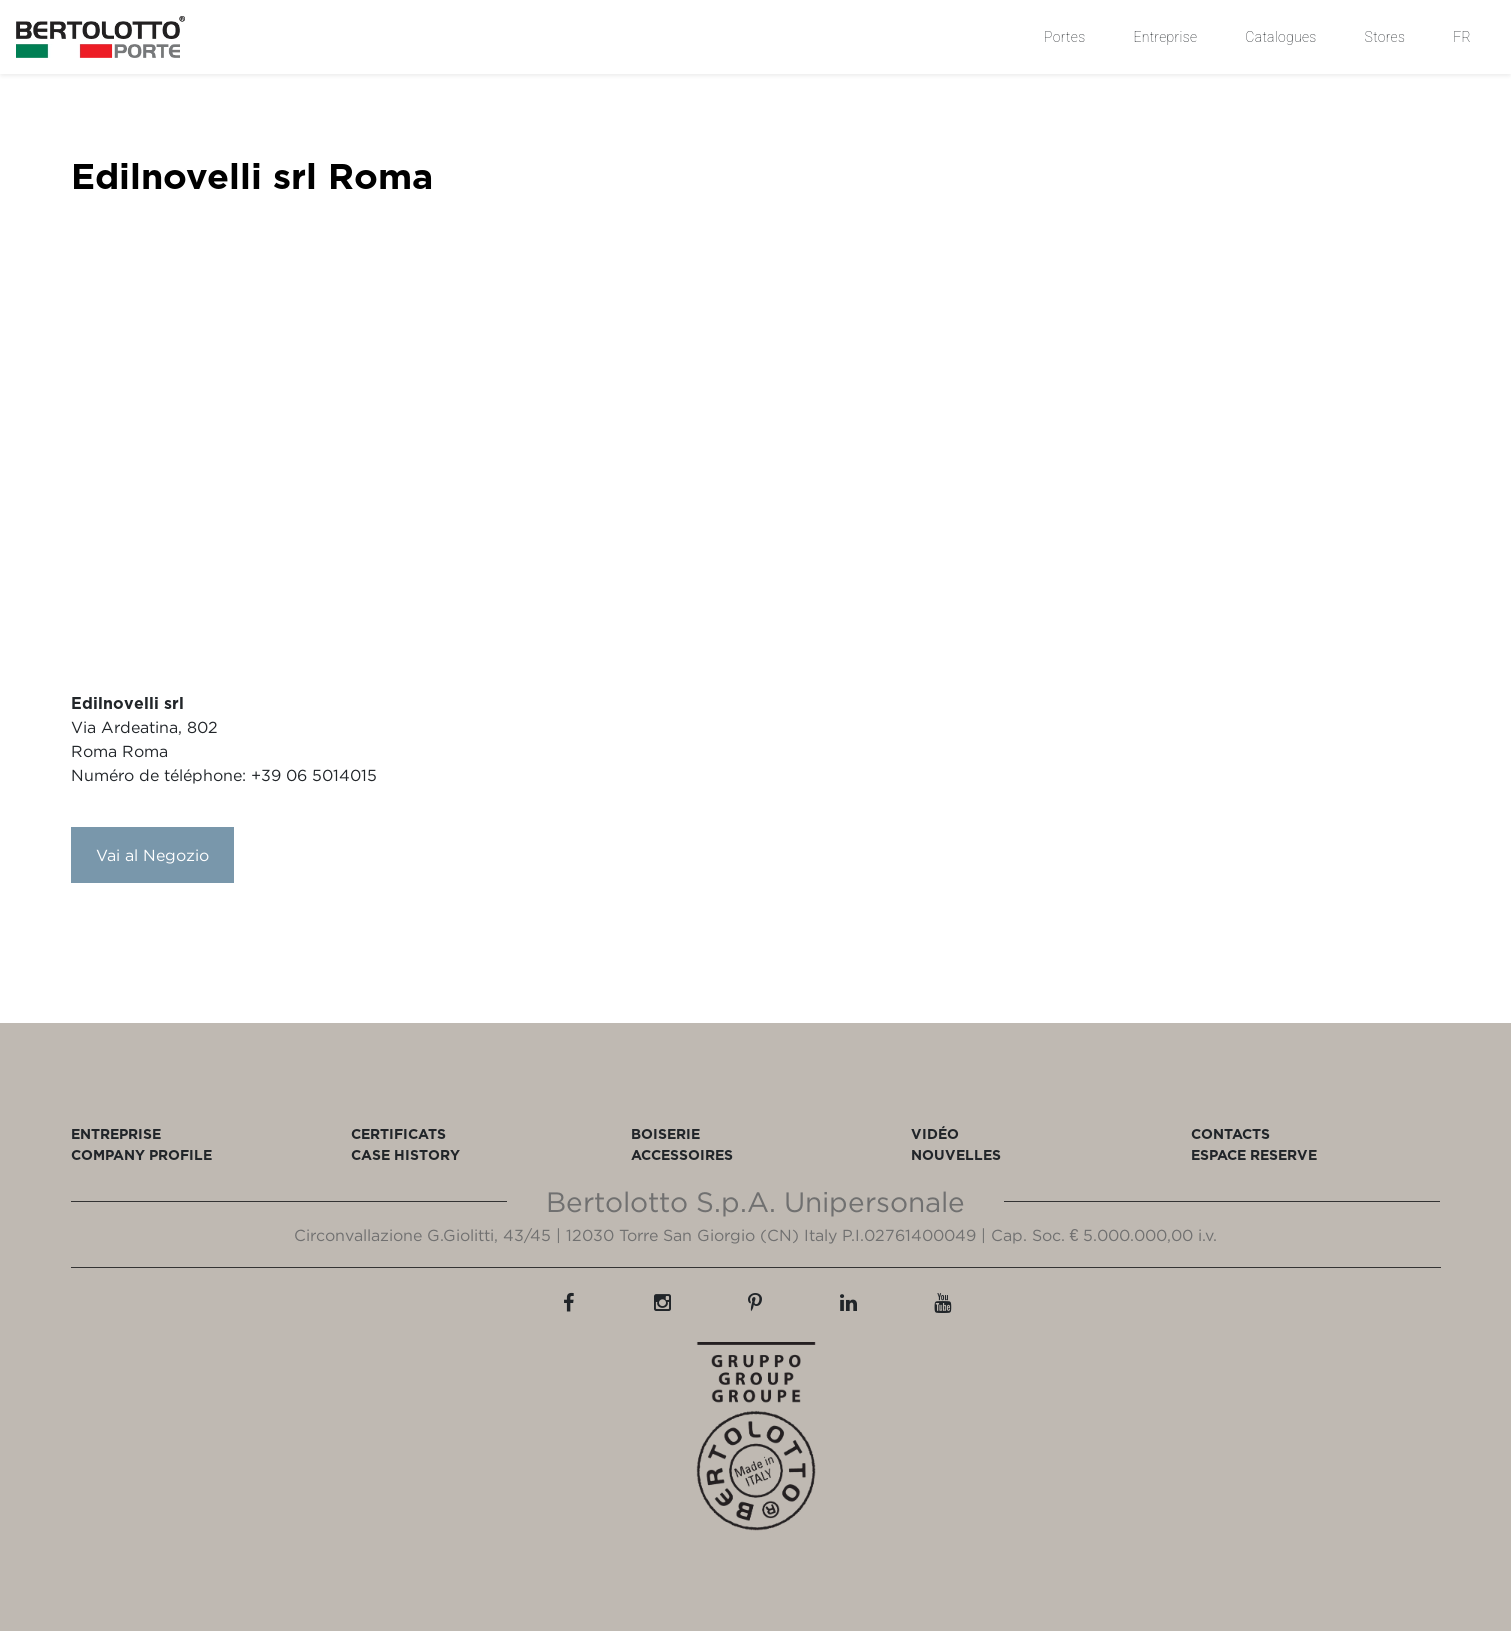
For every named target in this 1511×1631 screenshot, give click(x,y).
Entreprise (1165, 37)
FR (1462, 37)
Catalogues (1280, 37)
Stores (1385, 37)
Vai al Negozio (152, 855)
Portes (1064, 37)
